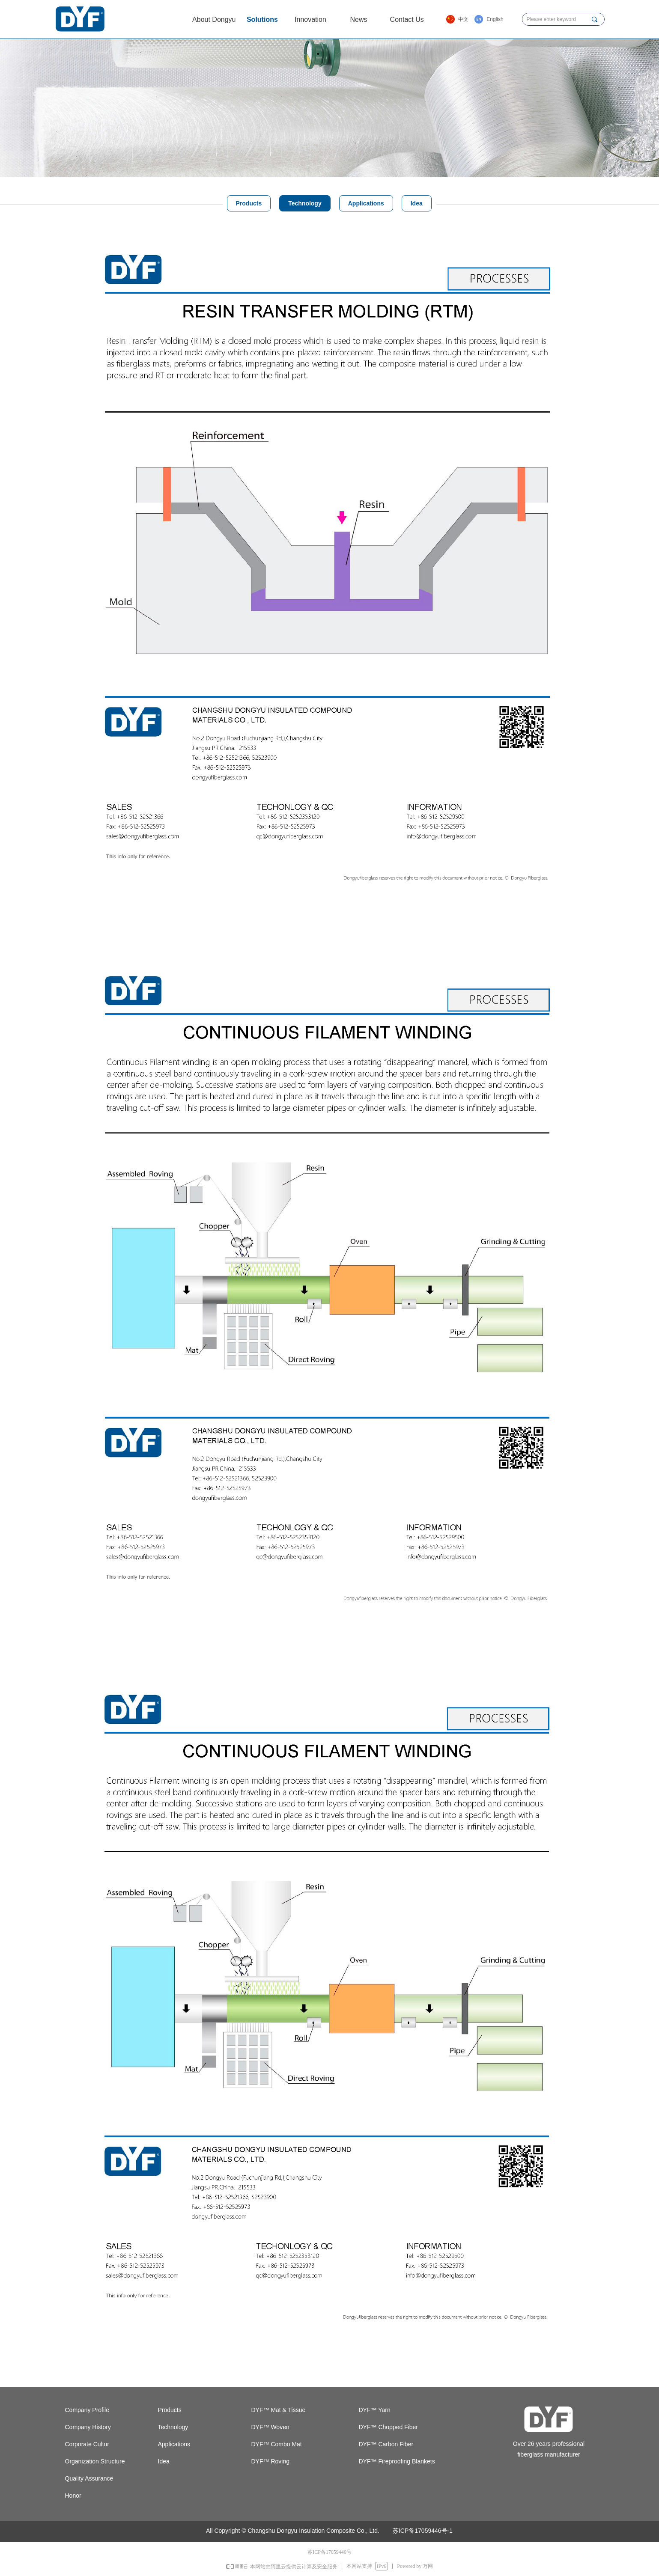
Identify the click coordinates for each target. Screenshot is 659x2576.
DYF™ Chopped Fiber (388, 2427)
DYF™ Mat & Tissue (278, 2409)
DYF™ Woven (270, 2427)
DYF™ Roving (270, 2461)
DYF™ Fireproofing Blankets (397, 2461)
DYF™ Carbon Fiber (386, 2444)
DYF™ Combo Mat (276, 2444)
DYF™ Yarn (375, 2409)
